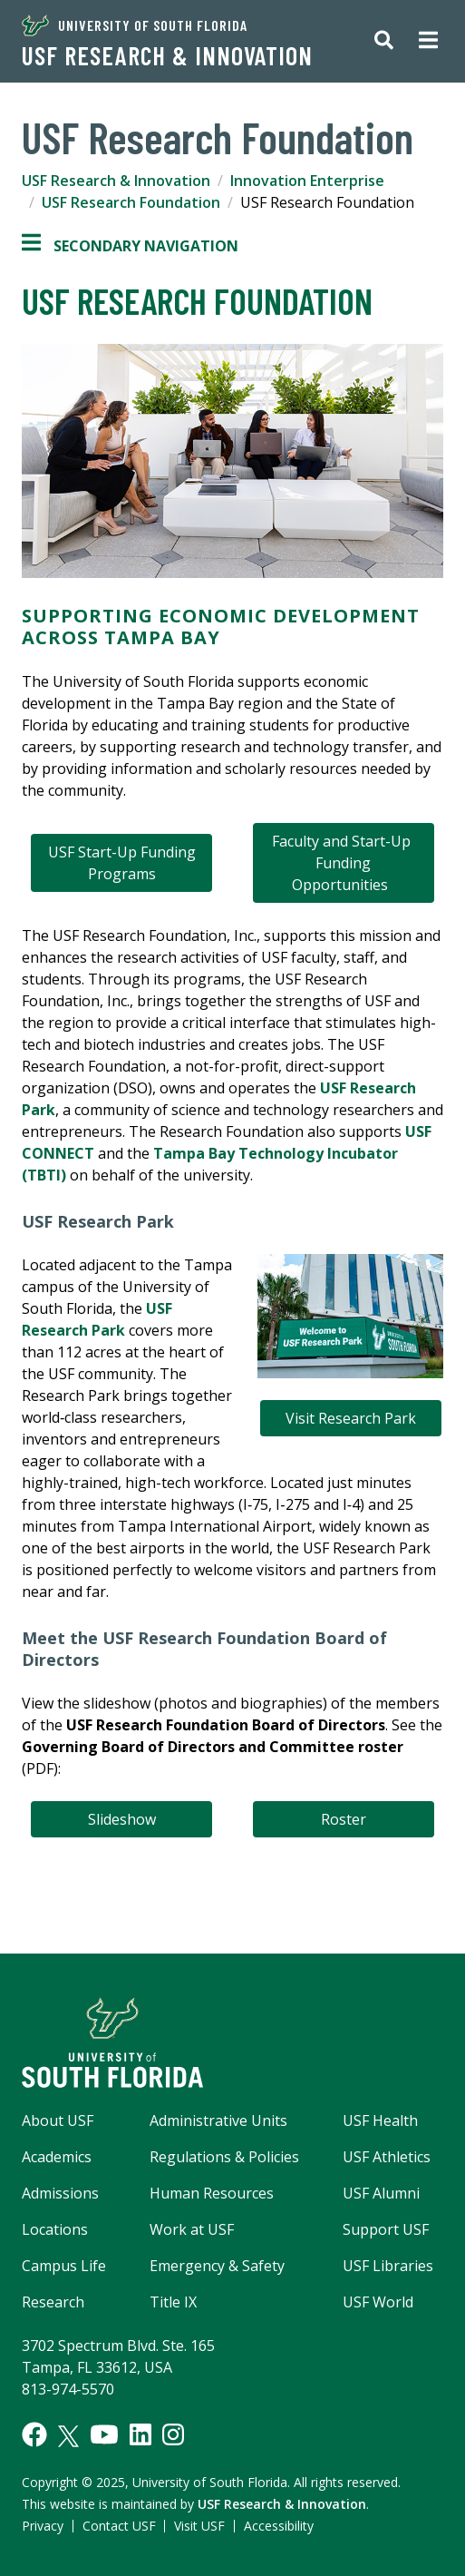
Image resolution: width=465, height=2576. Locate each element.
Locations (55, 2229)
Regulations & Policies (224, 2157)
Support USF (386, 2229)
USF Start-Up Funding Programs (122, 863)
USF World (378, 2302)
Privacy (42, 2525)
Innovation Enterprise (307, 181)
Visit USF (199, 2525)
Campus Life (64, 2266)
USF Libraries (388, 2266)
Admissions (60, 2193)
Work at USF (192, 2229)
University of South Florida (134, 25)
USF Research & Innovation (167, 55)
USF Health (380, 2120)
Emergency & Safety (217, 2266)
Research (53, 2302)
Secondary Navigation (130, 246)
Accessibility (279, 2525)
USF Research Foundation (131, 202)
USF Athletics (387, 2157)
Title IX (173, 2302)
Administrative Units (218, 2120)
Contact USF (119, 2525)
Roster (343, 1819)
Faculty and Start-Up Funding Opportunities (343, 863)
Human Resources (212, 2193)
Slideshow (122, 1819)
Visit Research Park (351, 1418)
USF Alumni (381, 2193)
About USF (57, 2120)
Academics (57, 2157)
